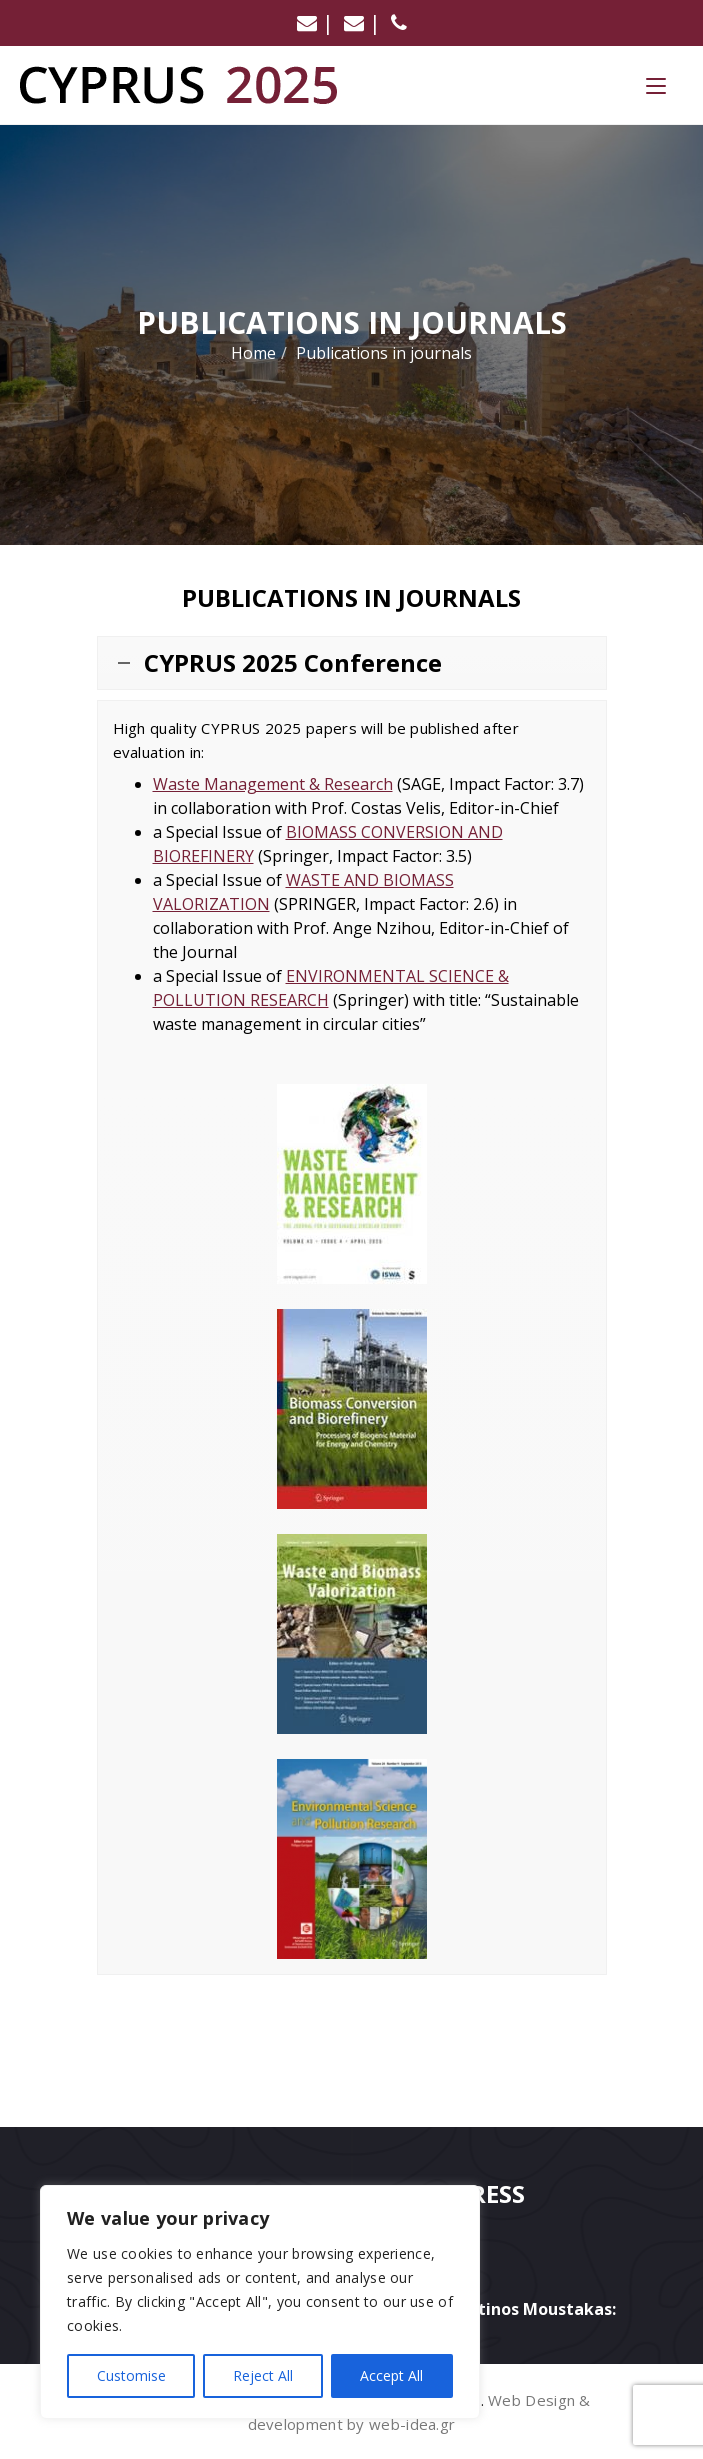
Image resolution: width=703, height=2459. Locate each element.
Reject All (263, 2375)
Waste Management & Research (273, 784)
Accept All (391, 2375)
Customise (131, 2375)
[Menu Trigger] (656, 85)
